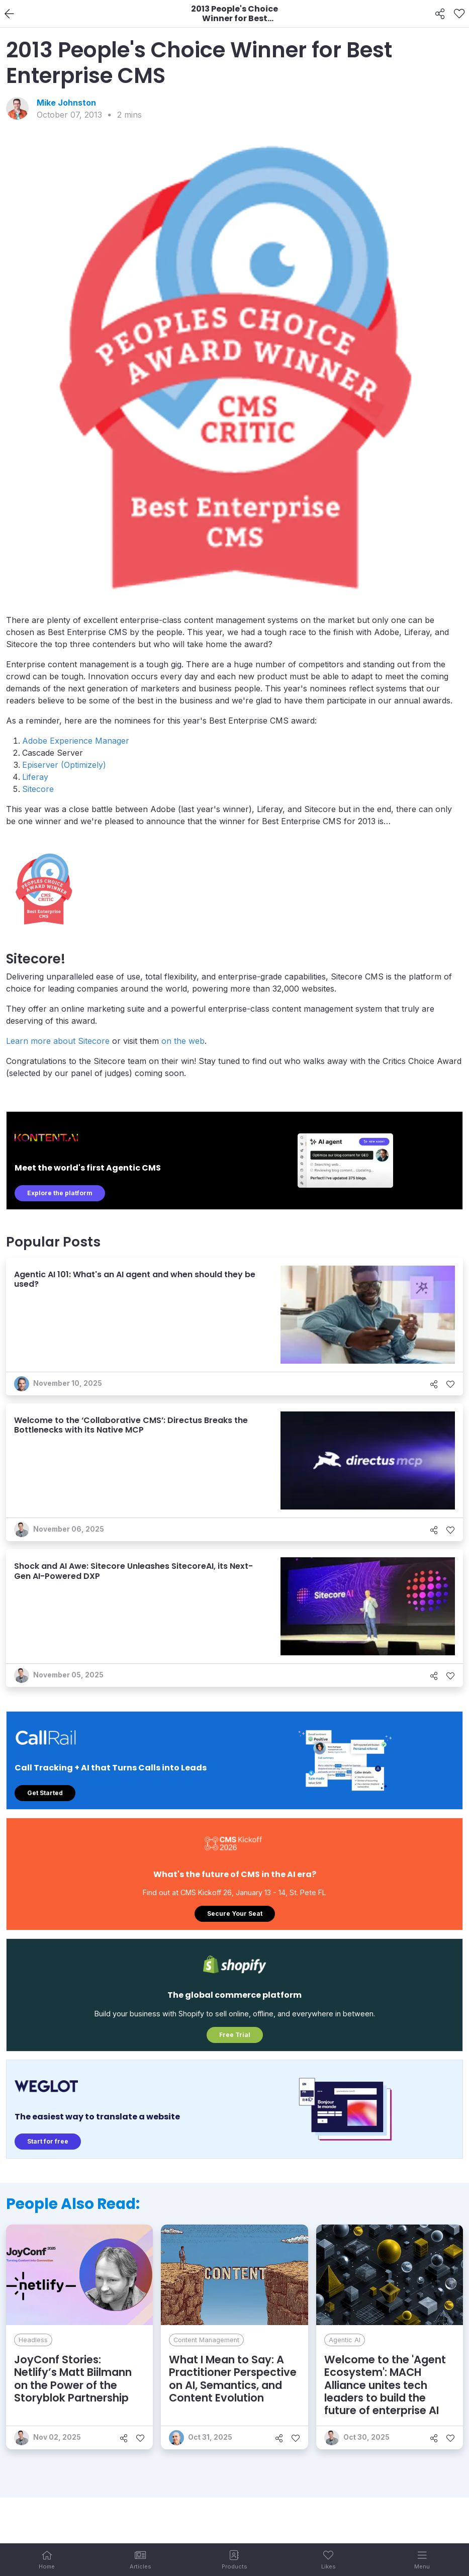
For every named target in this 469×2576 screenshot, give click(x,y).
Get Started (45, 1793)
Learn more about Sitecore (58, 1041)
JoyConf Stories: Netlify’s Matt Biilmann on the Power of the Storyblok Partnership (73, 2378)
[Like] (459, 14)
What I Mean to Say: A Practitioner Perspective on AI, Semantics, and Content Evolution (233, 2378)
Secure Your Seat (234, 1913)
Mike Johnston (66, 103)
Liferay (35, 777)
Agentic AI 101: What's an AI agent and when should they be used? (134, 1279)
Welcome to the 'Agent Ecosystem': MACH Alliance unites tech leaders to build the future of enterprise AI (385, 2385)
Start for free (47, 2141)
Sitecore (38, 789)
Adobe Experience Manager (75, 741)
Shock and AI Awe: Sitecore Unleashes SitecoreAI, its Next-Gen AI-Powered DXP (133, 1570)
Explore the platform (59, 1193)
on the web (183, 1041)
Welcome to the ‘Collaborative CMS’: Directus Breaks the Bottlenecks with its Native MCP (131, 1425)
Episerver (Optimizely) (64, 765)
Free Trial (234, 2034)
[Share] (440, 14)
